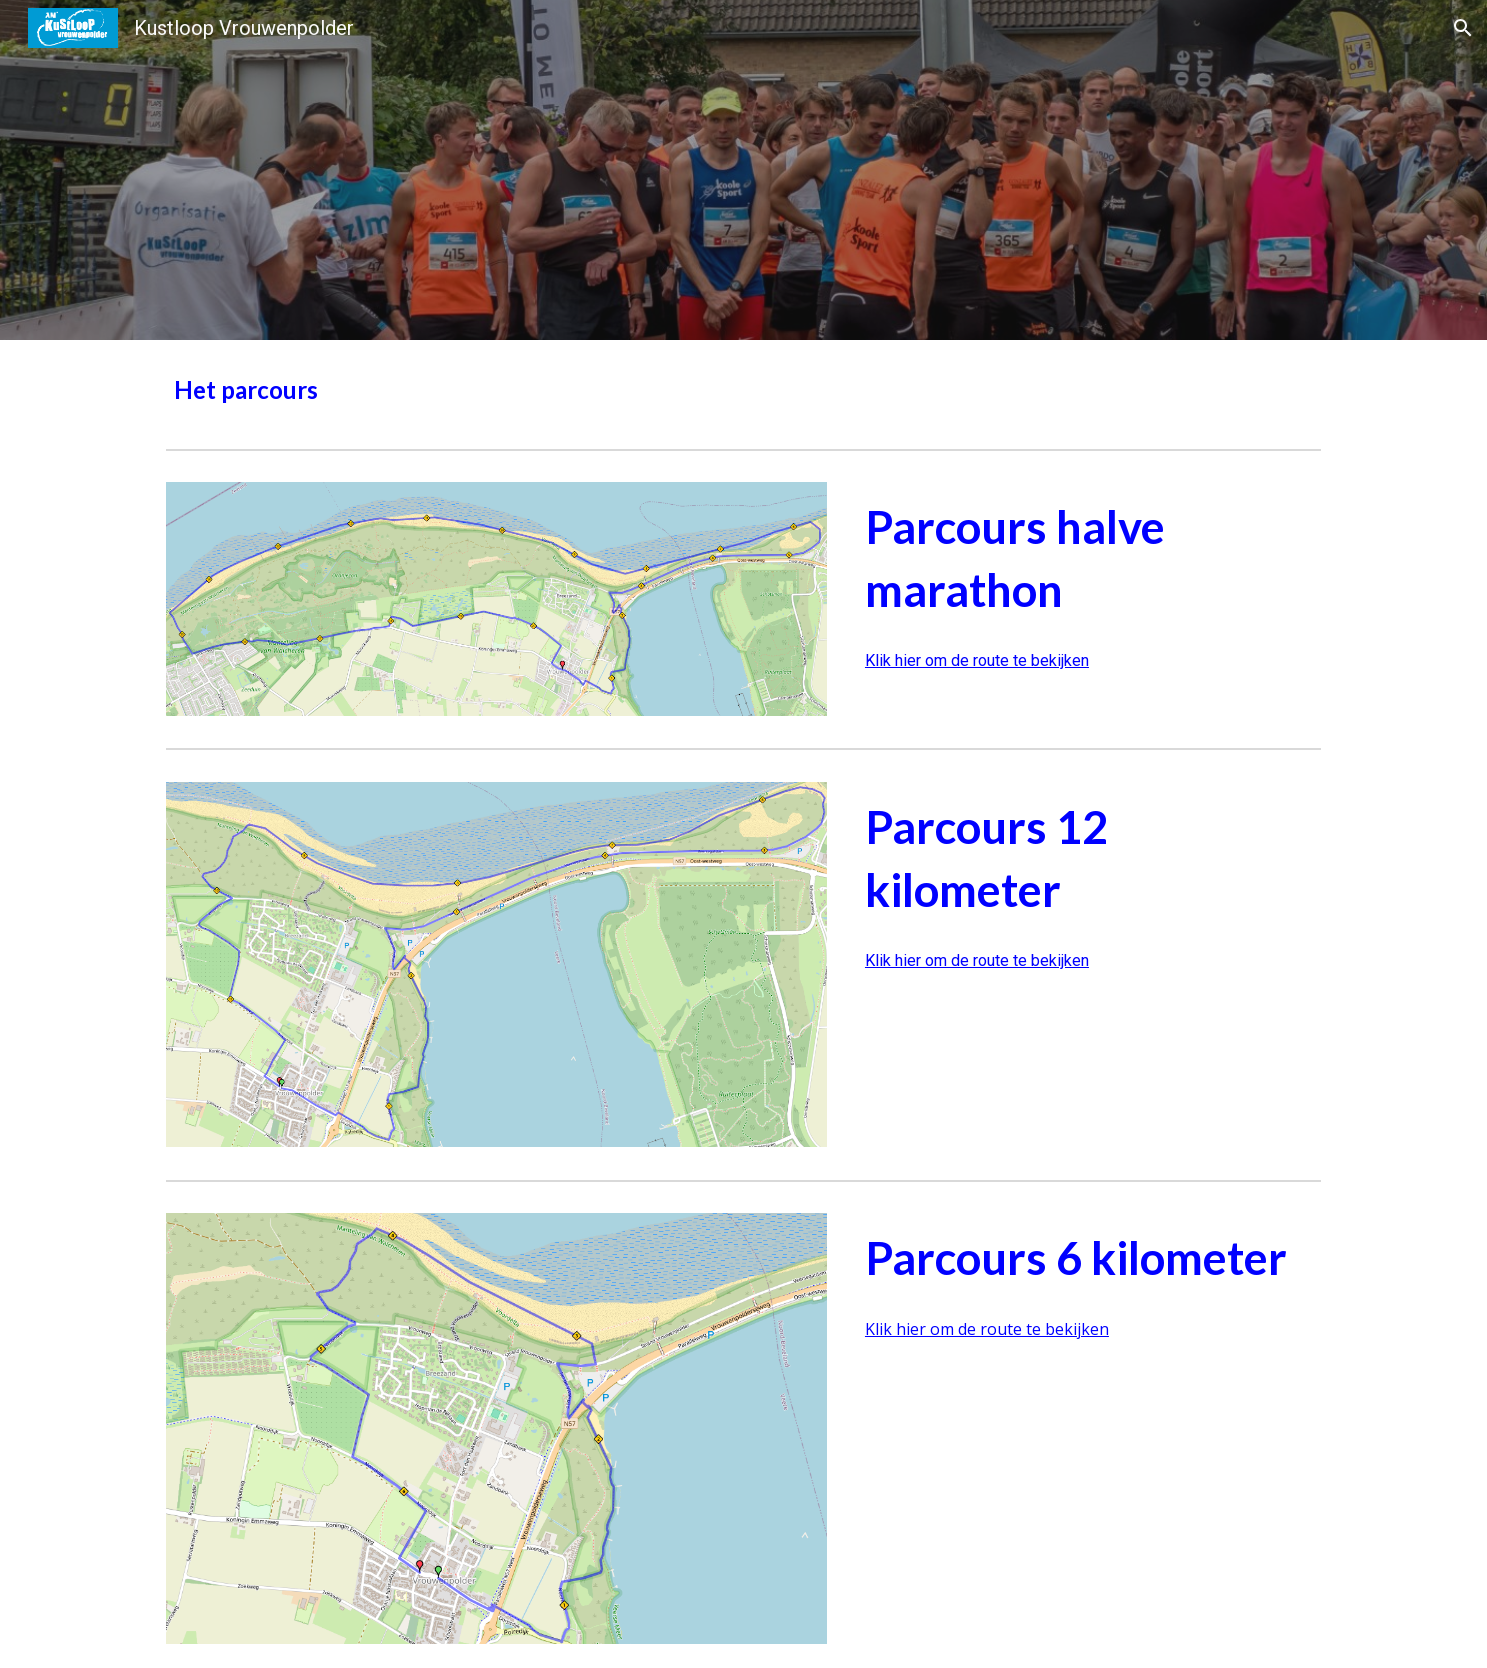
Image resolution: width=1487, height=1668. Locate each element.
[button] (1463, 28)
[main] (743, 390)
